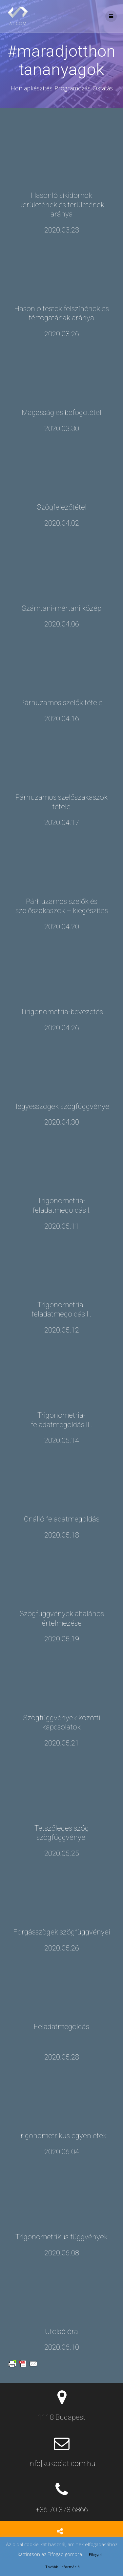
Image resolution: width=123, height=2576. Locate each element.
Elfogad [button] (95, 2554)
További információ (62, 2566)
